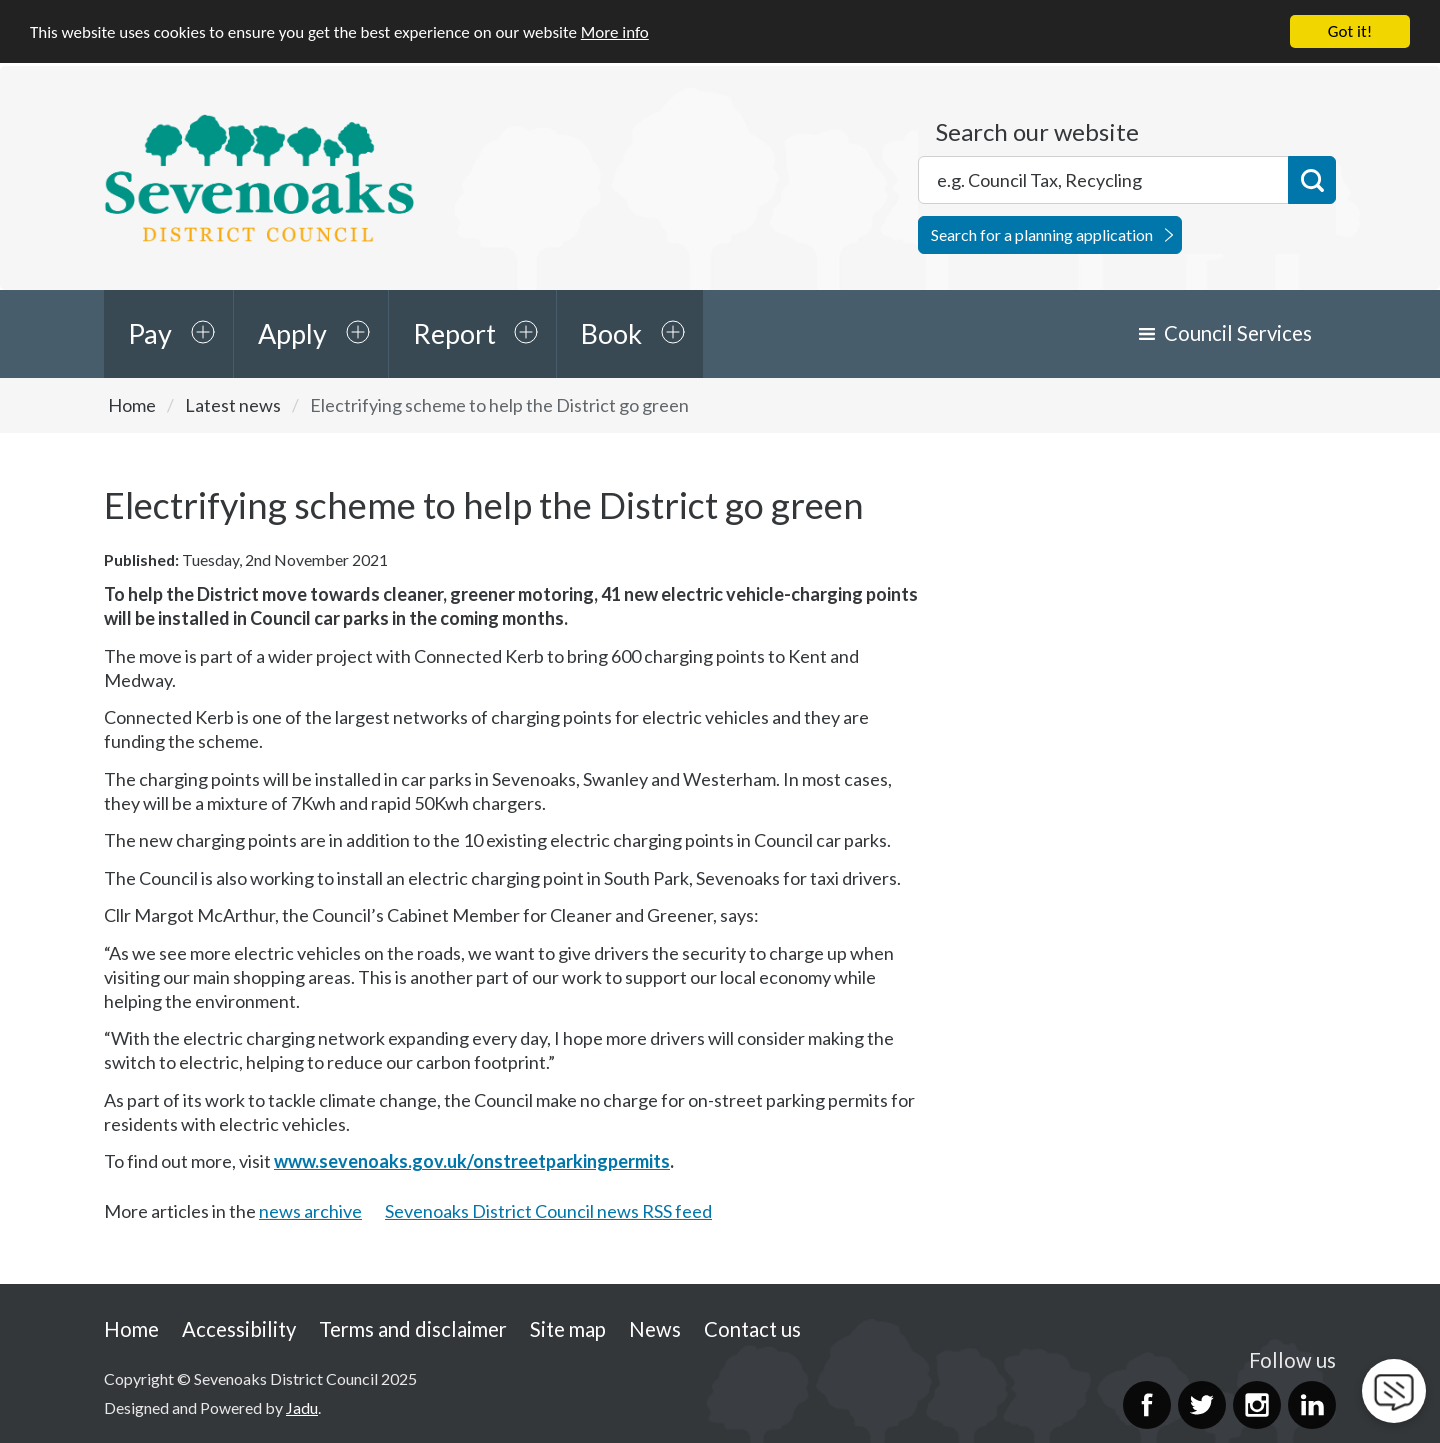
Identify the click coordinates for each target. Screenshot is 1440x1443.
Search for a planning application (1042, 234)
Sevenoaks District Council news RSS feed (548, 1211)
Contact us (752, 1328)
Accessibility (239, 1328)
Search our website (1037, 132)
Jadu (302, 1406)
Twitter (1202, 1405)
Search (1312, 180)
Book (611, 333)
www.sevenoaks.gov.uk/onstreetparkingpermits (472, 1161)
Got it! (1350, 31)
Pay (150, 333)
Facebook (1147, 1405)
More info (615, 31)
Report (454, 333)
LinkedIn (1312, 1405)
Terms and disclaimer (413, 1328)
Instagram (1257, 1405)
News (655, 1328)
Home (132, 405)
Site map (568, 1328)
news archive (310, 1211)
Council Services (1238, 333)
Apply (292, 333)
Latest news (233, 405)
